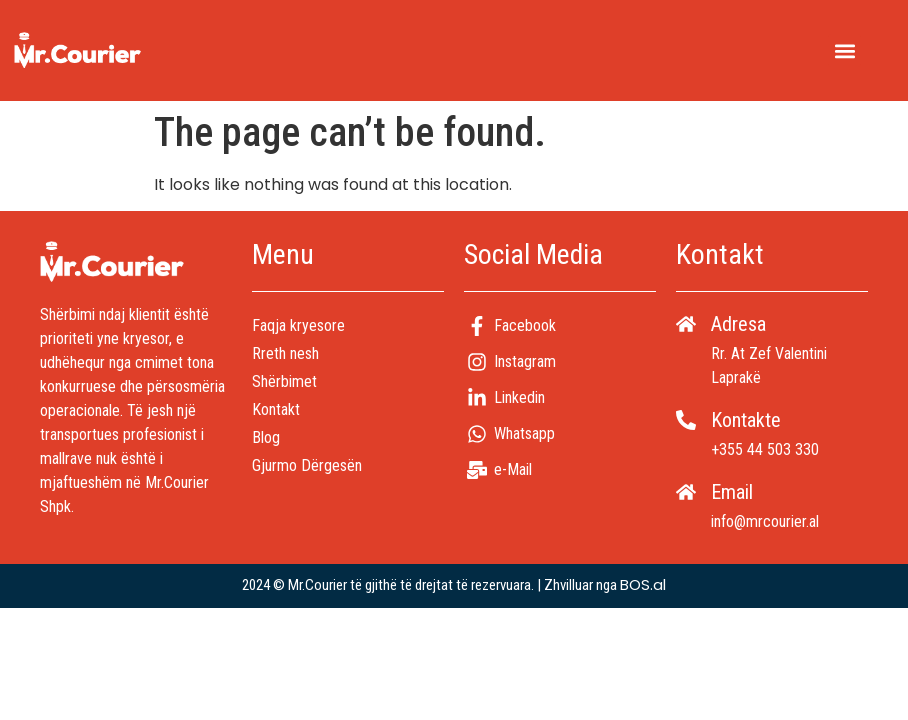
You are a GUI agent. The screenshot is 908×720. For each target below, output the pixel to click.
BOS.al (643, 584)
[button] (844, 50)
